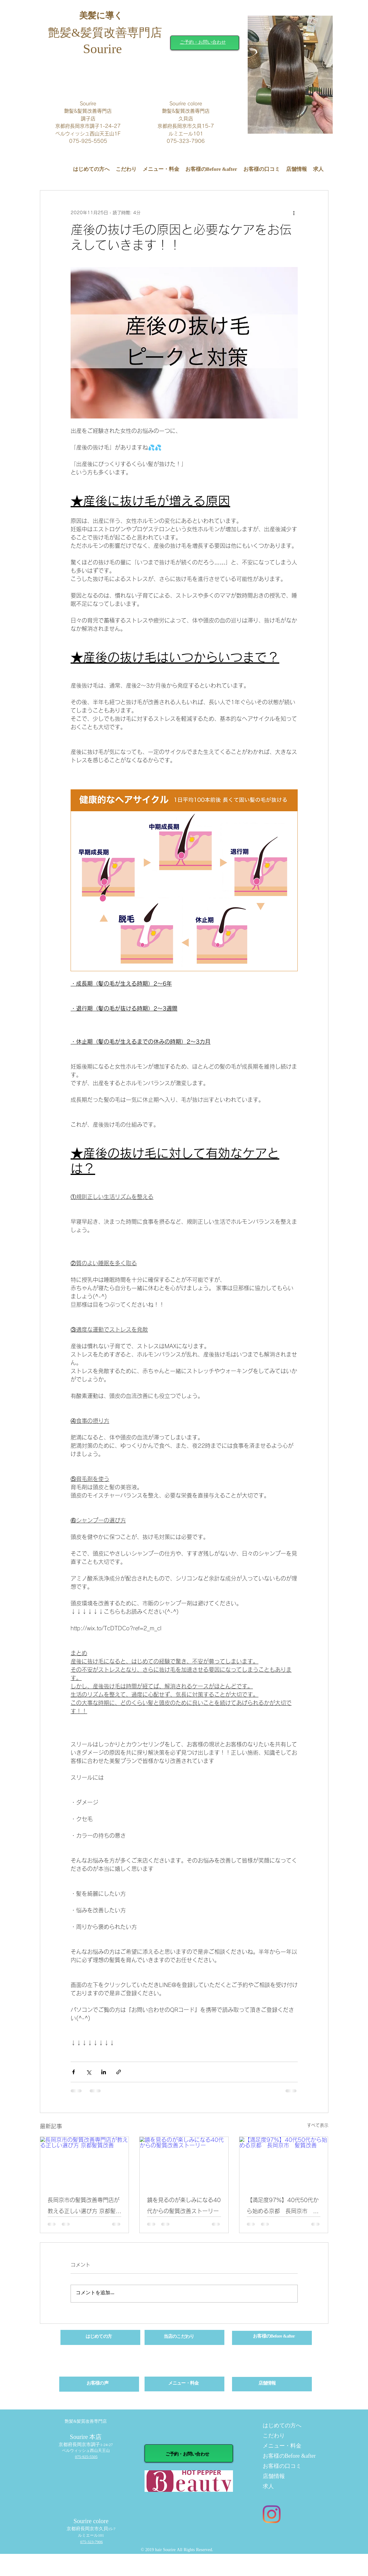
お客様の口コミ (282, 2466)
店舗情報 (274, 2477)
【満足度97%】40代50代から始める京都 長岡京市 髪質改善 (283, 2207)
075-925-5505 (86, 2457)
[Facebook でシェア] (73, 2072)
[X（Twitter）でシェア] (88, 2072)
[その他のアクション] (294, 212)
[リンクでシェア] (119, 2072)
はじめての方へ (282, 2426)
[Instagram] (272, 2514)
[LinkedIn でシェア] (104, 2072)
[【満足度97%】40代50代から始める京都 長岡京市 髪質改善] (283, 2162)
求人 (268, 2487)
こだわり (274, 2436)
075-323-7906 (91, 2542)
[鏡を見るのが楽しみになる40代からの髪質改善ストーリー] (184, 2162)
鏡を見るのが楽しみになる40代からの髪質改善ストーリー (184, 2205)
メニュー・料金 (282, 2446)
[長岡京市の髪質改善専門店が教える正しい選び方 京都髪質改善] (84, 2162)
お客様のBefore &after (288, 2456)
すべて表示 (317, 2125)
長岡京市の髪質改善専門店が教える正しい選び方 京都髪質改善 (84, 2207)
